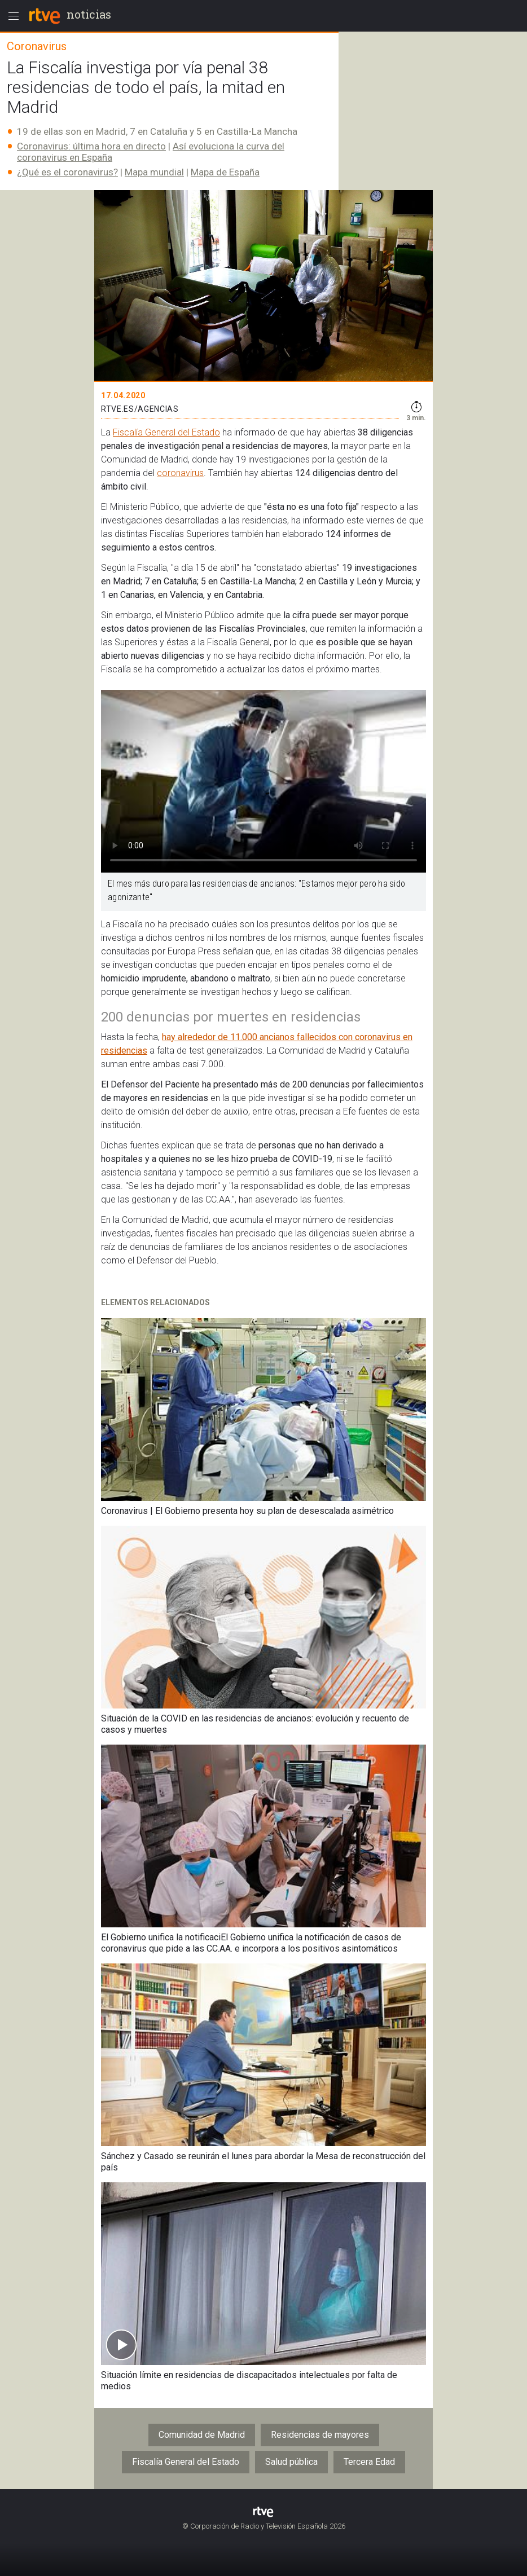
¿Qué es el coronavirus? (67, 172)
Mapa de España (225, 172)
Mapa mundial (154, 172)
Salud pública (291, 2461)
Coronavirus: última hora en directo (91, 146)
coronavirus (180, 473)
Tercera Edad (369, 2461)
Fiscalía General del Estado (166, 432)
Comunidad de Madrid (202, 2434)
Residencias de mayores (320, 2434)
